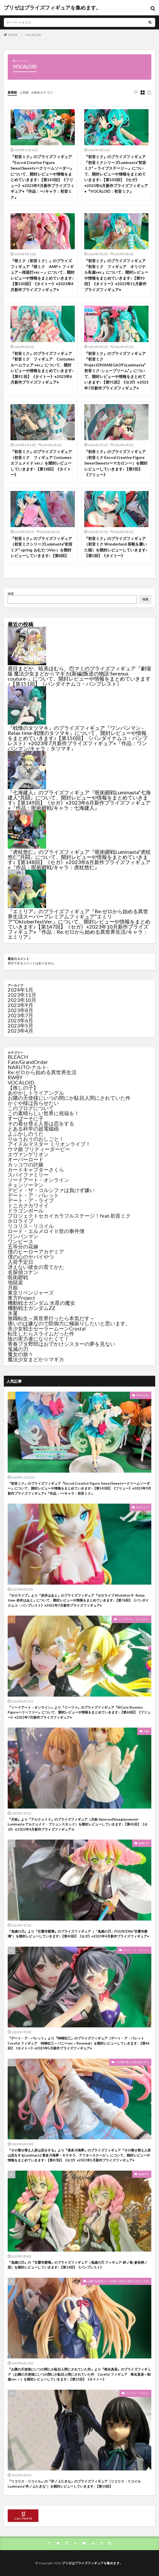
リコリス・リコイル (31, 1226)
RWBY (15, 1077)
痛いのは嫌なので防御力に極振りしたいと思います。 (69, 1323)
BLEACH (18, 1057)
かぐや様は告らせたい (33, 1103)
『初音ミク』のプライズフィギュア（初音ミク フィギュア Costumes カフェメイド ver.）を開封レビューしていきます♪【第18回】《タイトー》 (41, 463)
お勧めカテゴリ (42, 92)
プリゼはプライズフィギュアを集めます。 (52, 7)
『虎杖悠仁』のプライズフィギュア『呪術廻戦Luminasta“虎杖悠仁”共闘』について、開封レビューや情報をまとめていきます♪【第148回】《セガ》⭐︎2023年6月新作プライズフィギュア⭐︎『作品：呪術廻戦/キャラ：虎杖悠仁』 (79, 859)
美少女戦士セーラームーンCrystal (47, 1328)
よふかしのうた (26, 1134)
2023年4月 (20, 1031)
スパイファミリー (28, 1175)
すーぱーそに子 (26, 1118)
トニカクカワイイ (28, 1205)
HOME (13, 35)
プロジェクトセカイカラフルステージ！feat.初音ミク (69, 1216)
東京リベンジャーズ (31, 1292)
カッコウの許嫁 (26, 1164)
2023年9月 (20, 1005)
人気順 (24, 92)
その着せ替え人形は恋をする (41, 1123)
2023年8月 (20, 1010)
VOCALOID (33, 35)
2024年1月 (20, 990)
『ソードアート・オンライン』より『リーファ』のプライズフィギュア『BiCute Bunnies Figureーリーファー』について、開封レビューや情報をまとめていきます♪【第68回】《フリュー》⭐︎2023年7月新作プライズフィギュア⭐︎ (79, 1712)
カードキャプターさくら (36, 1169)
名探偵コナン (23, 1272)
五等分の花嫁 (23, 1246)
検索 (11, 594)
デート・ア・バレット (33, 1195)
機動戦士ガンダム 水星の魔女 (41, 1303)
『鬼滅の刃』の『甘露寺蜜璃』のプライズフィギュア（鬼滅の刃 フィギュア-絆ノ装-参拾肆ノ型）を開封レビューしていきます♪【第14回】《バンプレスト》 (77, 2265)
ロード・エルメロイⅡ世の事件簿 (46, 1231)
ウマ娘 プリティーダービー (39, 1149)
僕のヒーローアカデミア (36, 1251)
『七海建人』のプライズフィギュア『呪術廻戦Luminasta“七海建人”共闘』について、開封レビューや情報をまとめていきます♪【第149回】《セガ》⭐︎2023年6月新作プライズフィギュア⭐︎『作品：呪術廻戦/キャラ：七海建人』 (79, 800)
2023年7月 (20, 1015)
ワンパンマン (23, 1236)
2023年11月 (22, 995)
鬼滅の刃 (18, 1349)
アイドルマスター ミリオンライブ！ (49, 1144)
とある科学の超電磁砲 (33, 1128)
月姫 (13, 1287)
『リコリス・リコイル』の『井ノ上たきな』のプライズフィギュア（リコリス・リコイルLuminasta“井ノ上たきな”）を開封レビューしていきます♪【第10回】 (74, 2483)
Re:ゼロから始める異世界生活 (42, 1072)
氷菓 (13, 1313)
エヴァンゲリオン (28, 1154)
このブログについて (31, 1108)
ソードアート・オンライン (38, 1180)
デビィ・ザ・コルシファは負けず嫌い (51, 1190)
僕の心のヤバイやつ (31, 1257)
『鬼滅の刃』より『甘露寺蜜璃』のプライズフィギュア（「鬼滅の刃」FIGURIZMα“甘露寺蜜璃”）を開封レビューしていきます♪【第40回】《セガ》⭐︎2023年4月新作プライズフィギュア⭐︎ (78, 1933)
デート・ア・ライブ (31, 1200)
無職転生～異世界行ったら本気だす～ (51, 1318)
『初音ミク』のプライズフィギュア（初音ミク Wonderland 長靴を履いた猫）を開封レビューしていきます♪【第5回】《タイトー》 (116, 547)
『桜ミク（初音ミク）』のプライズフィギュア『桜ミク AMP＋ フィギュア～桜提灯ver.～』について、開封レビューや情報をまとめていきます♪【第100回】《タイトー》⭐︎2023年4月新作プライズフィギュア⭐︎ (42, 275)
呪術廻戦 (18, 1277)
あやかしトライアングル (36, 1093)
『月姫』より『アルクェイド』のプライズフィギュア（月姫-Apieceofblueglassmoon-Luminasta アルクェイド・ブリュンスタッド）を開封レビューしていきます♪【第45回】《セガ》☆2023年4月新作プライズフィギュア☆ (77, 1824)
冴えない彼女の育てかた (36, 1267)
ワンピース (20, 1241)
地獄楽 (15, 1282)
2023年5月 (20, 1025)
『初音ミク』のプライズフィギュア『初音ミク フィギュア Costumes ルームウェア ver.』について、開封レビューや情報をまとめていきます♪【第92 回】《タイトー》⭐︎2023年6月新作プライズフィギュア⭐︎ (42, 368)
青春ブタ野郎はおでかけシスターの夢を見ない (61, 1344)
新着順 (12, 92)
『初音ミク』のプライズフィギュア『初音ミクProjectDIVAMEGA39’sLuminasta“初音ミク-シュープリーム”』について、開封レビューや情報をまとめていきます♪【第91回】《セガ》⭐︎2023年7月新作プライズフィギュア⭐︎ (116, 370)
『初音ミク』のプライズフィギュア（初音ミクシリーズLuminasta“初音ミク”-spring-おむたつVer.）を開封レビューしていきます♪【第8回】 (41, 547)
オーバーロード (26, 1159)
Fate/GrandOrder (28, 1062)
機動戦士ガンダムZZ (31, 1308)
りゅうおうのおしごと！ (36, 1139)
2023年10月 (22, 1000)
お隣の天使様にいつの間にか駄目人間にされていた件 (69, 1098)
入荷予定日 (20, 1262)
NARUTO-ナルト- (28, 1067)
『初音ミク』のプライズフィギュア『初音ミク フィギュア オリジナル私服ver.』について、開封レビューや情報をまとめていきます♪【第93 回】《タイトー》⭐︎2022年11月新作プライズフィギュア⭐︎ (116, 275)
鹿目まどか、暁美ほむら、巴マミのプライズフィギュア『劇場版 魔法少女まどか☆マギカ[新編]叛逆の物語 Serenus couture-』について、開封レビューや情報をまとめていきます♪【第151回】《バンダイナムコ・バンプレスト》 (79, 676)
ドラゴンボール (26, 1210)
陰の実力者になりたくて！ (38, 1339)
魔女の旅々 (20, 1354)
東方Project (21, 1298)
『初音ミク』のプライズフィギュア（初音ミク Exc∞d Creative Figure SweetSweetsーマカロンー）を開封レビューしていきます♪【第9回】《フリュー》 (115, 463)
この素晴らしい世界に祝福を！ (43, 1113)
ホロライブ (20, 1221)
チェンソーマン (26, 1185)
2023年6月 (20, 1020)
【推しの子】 (23, 1087)
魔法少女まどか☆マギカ (36, 1359)
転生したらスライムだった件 (41, 1333)
